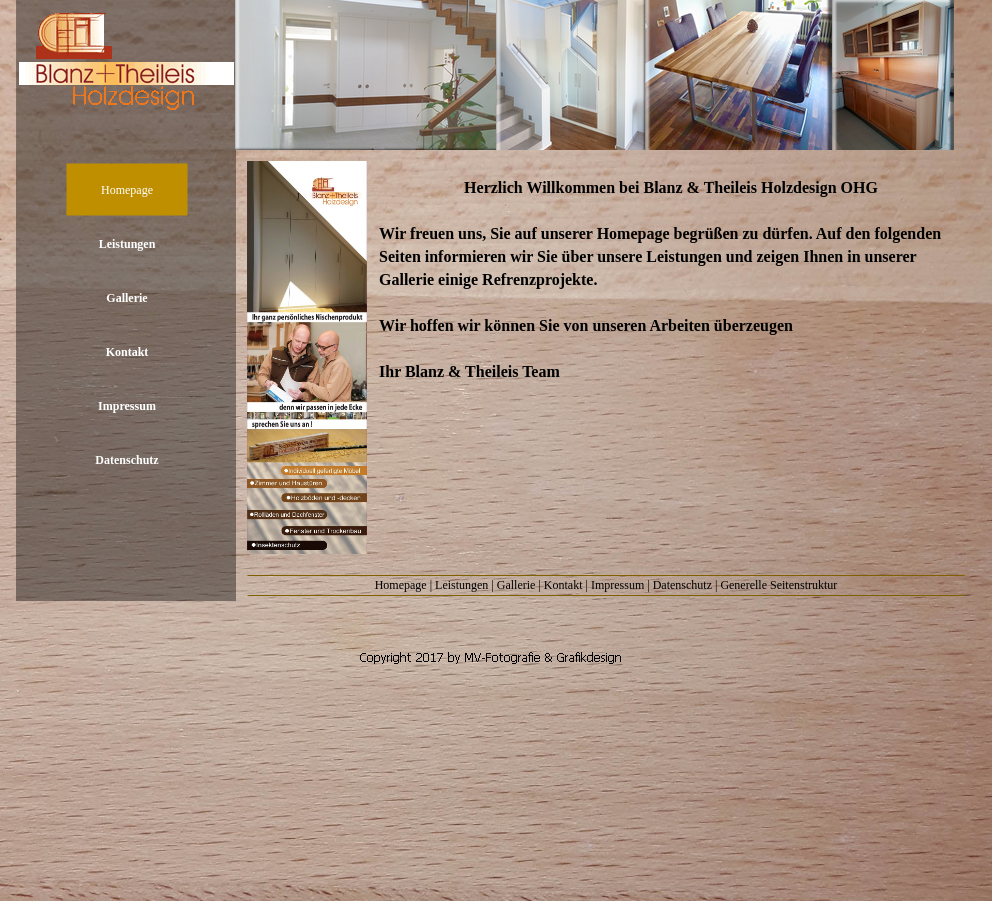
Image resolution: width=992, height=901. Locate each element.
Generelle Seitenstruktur (778, 585)
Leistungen (461, 585)
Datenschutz (682, 585)
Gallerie (516, 585)
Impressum (617, 585)
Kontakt (563, 585)
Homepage (401, 585)
